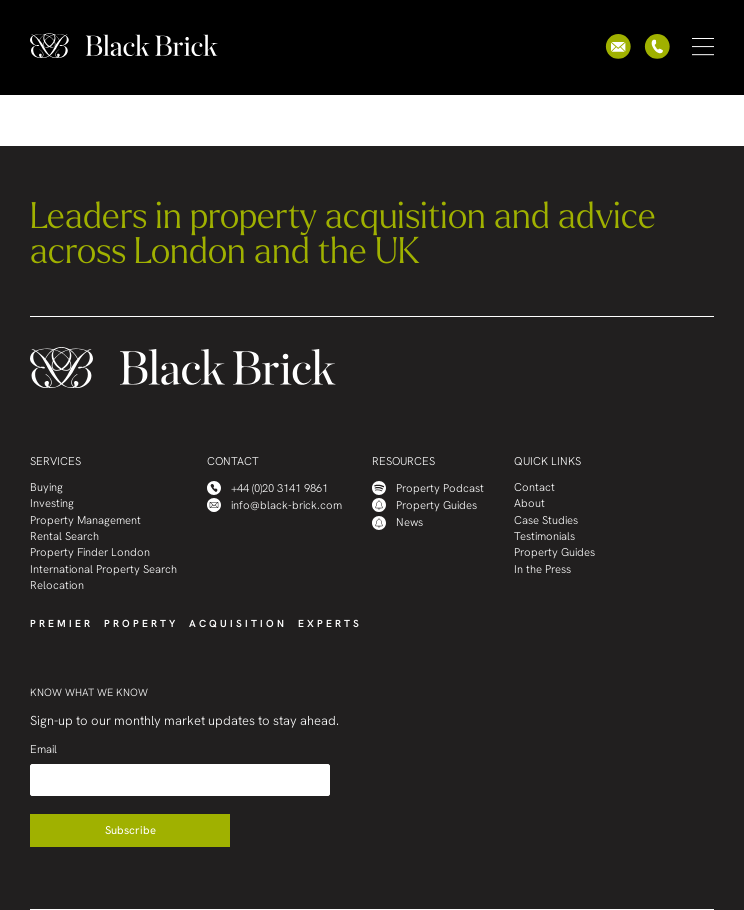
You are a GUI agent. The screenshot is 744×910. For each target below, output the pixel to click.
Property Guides (424, 505)
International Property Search (103, 569)
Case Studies (546, 520)
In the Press (542, 569)
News (397, 523)
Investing (52, 503)
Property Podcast (428, 488)
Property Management (85, 520)
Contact (534, 487)
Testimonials (544, 536)
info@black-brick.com (274, 505)
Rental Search (64, 536)
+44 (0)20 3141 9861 (267, 488)
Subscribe (130, 830)
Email (43, 749)
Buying (46, 487)
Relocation (57, 585)
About (529, 503)
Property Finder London (90, 552)
